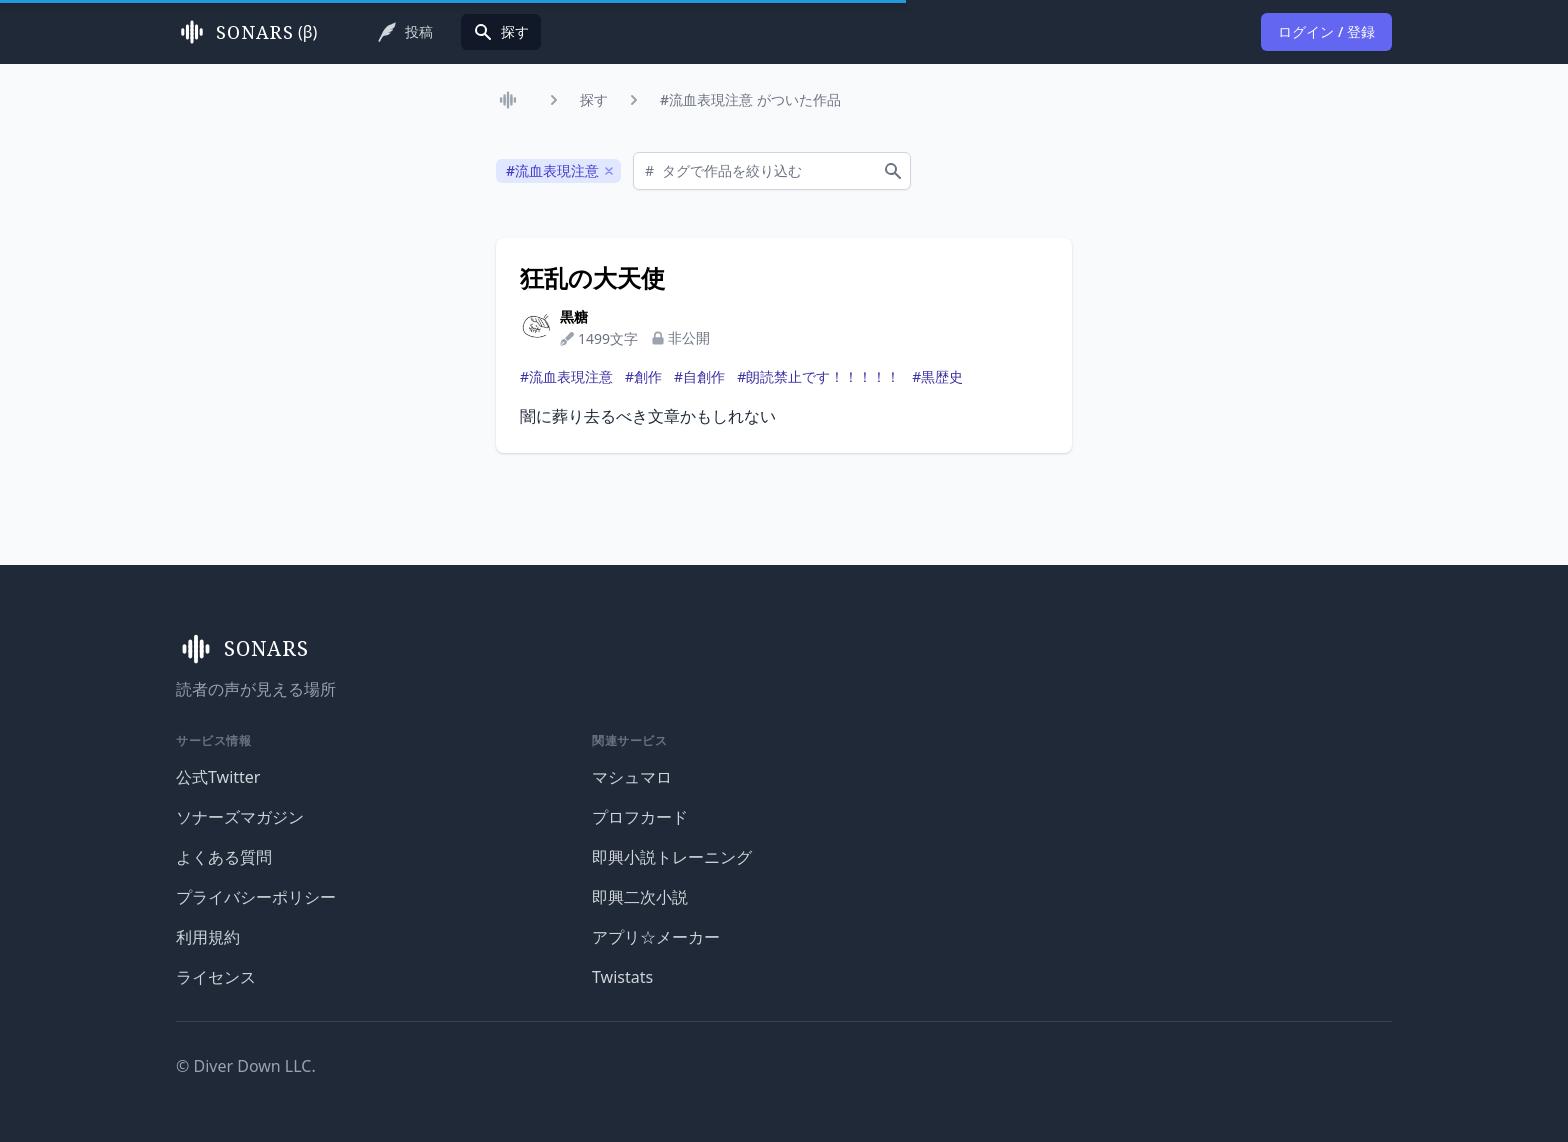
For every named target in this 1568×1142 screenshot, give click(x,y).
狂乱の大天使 (592, 278)
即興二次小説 (640, 897)
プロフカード (640, 817)
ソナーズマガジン (240, 817)
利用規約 (208, 937)
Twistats (622, 977)
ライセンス (216, 977)
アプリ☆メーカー (656, 937)
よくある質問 (224, 857)
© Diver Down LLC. (246, 1066)
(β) (246, 32)
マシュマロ (632, 777)
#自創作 (699, 376)
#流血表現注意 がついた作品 (750, 99)
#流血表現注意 (566, 376)
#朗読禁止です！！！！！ (818, 376)
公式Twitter (218, 777)
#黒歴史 (937, 376)
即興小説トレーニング (672, 857)
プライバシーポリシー (256, 897)
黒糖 (574, 316)
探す (594, 99)
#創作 (643, 376)
